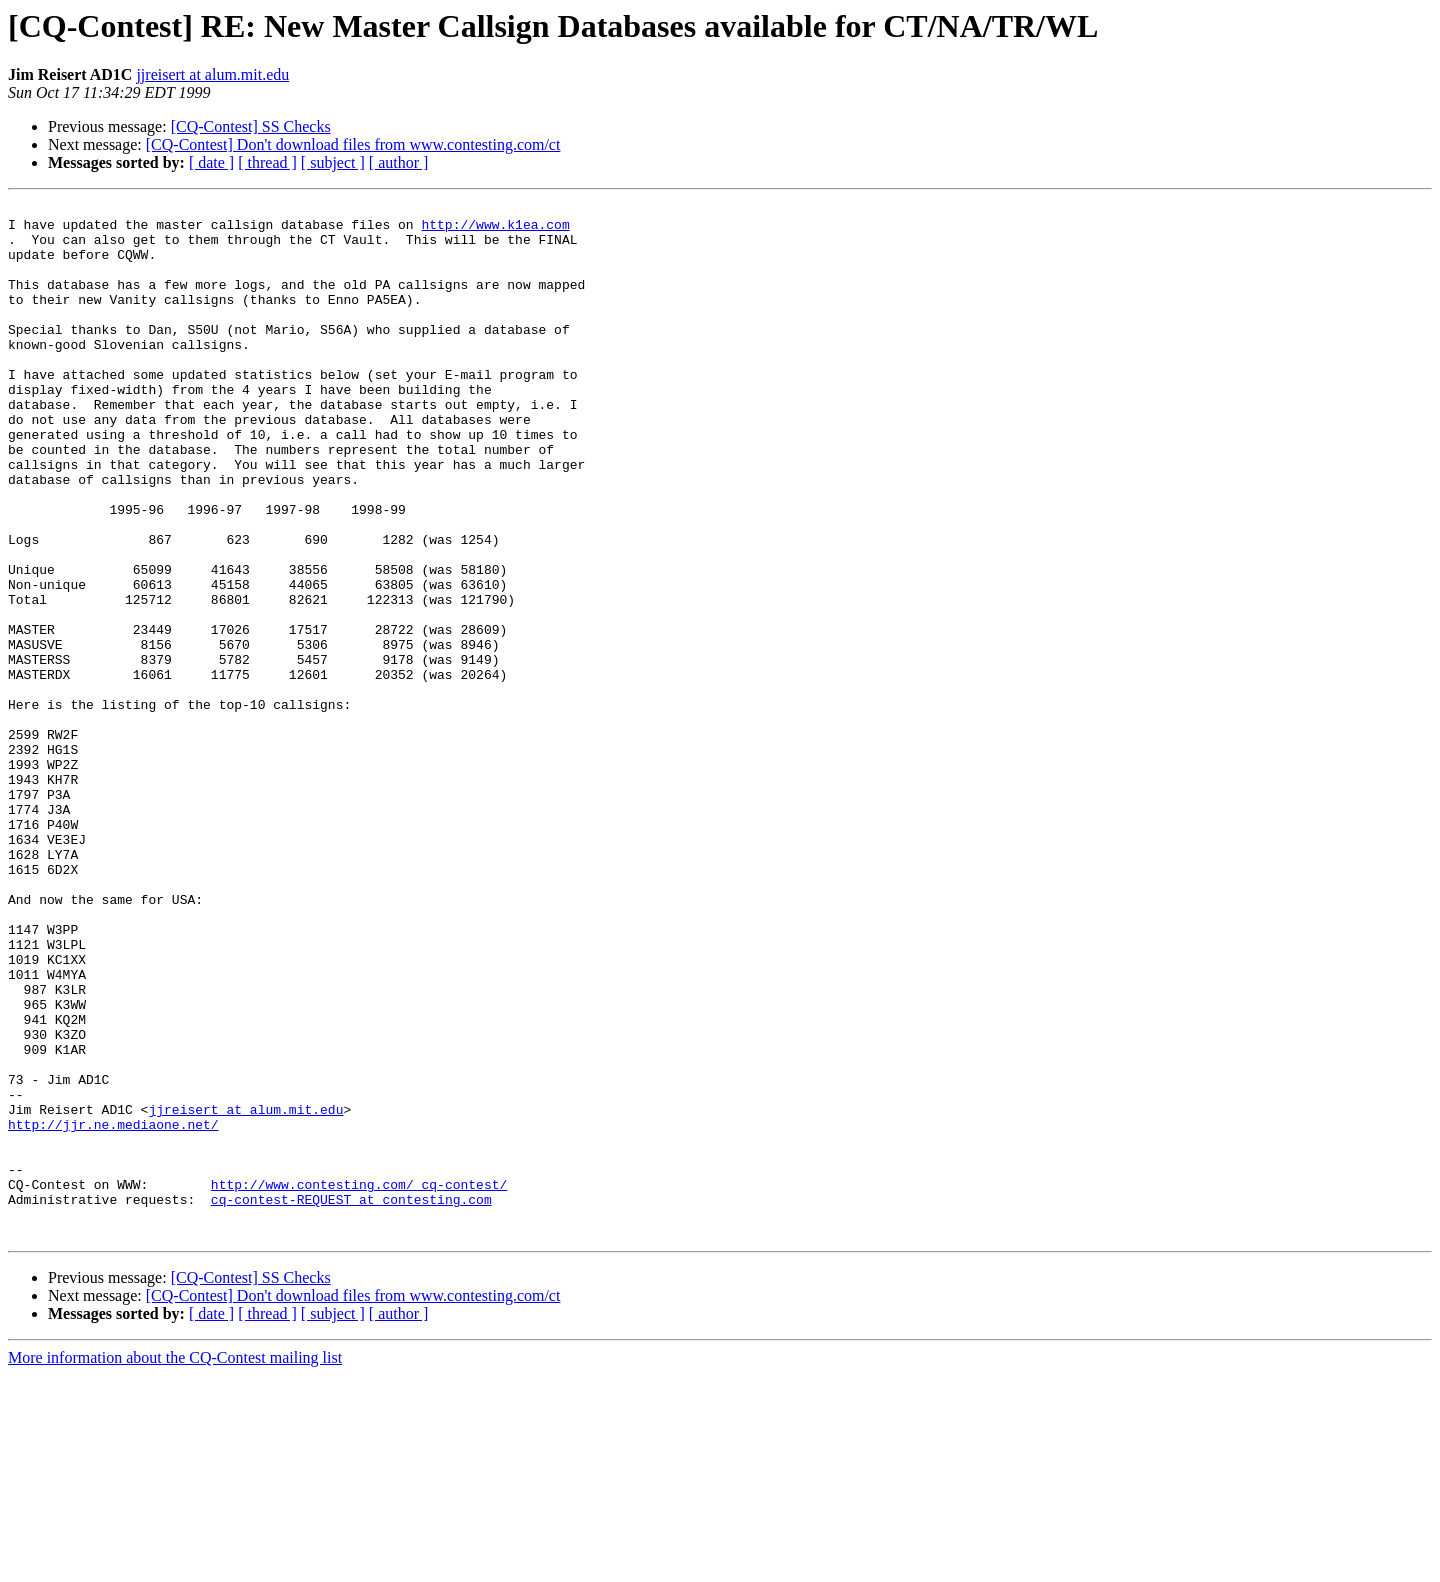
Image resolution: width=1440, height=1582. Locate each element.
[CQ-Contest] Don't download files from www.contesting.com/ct (353, 144)
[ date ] (211, 162)
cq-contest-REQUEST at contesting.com (351, 1400)
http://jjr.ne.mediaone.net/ (113, 1310)
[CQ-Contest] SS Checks (251, 126)
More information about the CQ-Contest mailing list (175, 1564)
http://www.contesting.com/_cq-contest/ (359, 1382)
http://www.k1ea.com (495, 230)
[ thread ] (267, 162)
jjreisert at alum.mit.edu (212, 74)
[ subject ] (333, 162)
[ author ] (399, 162)
